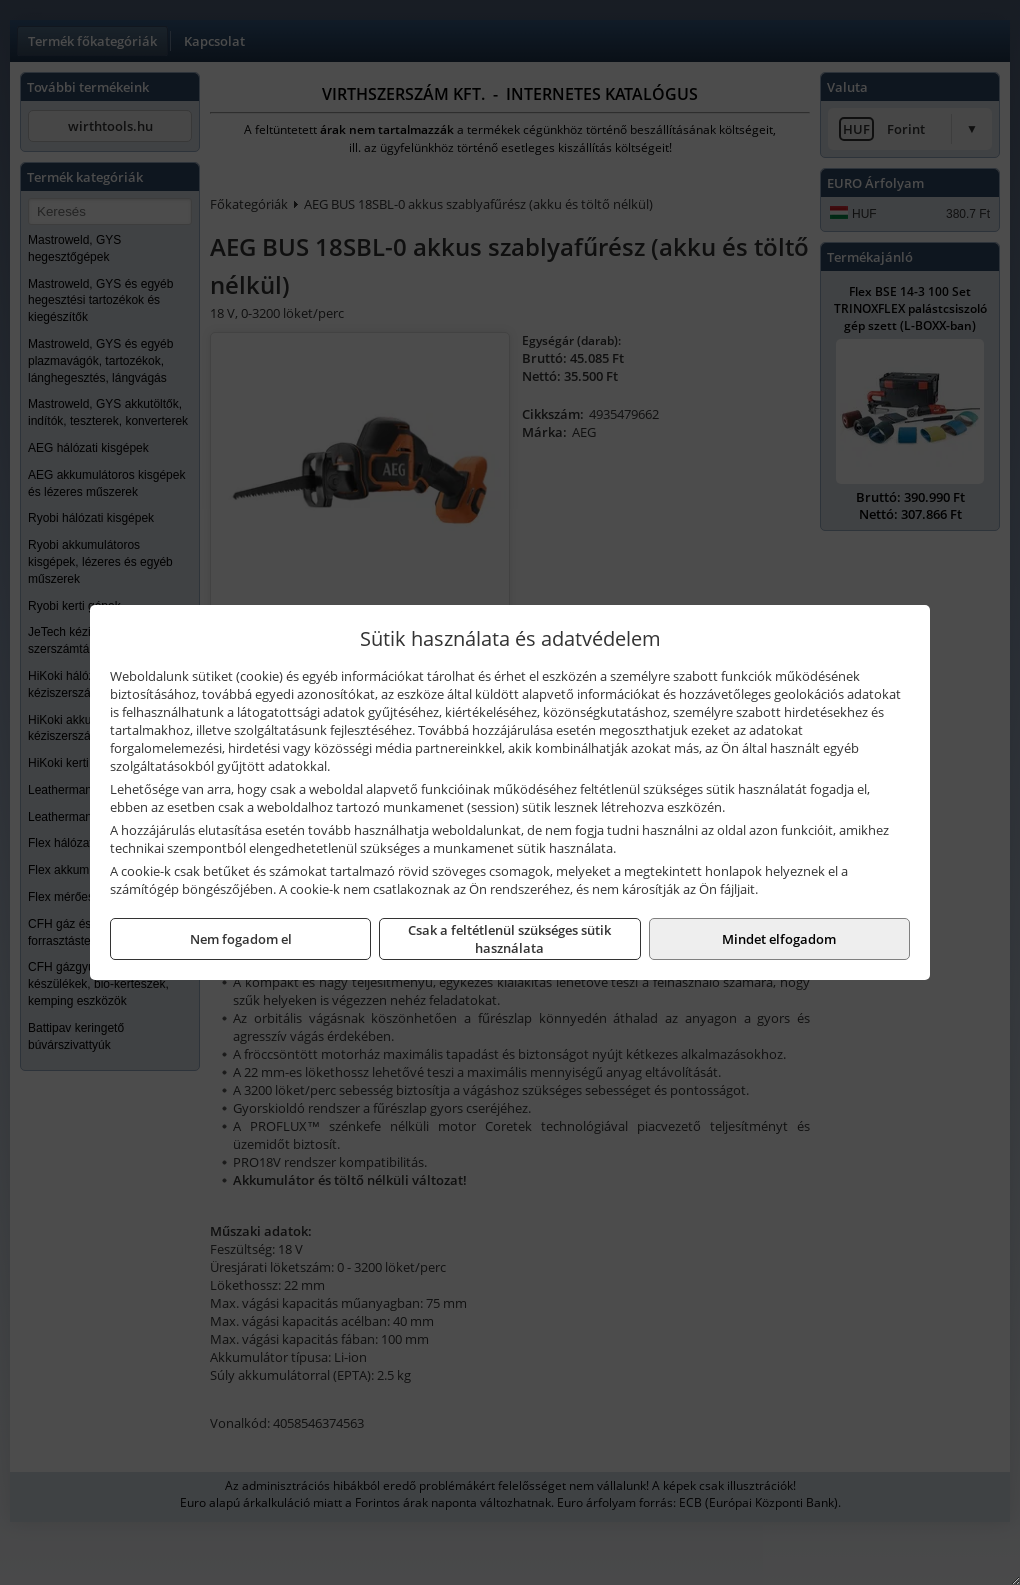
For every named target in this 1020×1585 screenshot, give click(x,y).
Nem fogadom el (241, 939)
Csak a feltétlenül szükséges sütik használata (509, 939)
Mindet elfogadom (779, 939)
